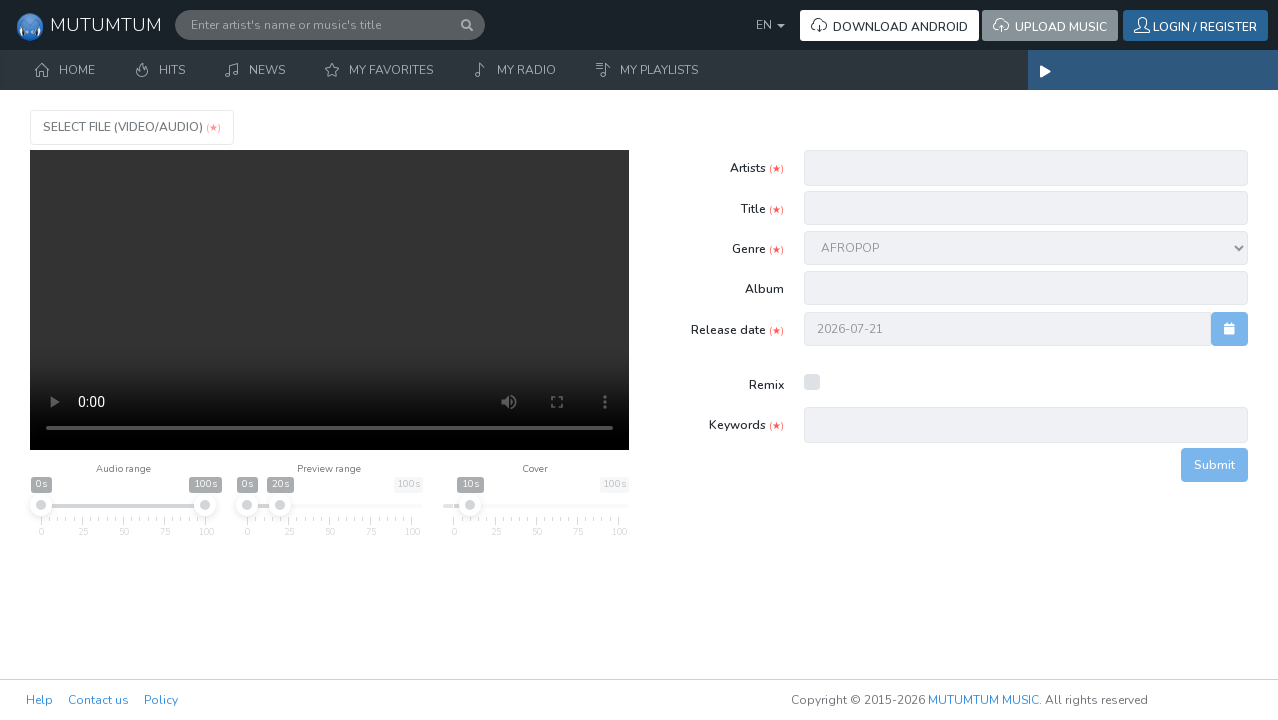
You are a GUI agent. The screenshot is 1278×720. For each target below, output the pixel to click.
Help (39, 700)
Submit (1214, 465)
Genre (758, 249)
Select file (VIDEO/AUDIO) (132, 127)
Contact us (98, 700)
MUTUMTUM (88, 27)
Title (762, 209)
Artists (757, 168)
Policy (161, 700)
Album (764, 289)
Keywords (746, 425)
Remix (766, 385)
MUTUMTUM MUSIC (983, 700)
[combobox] (1027, 168)
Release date (737, 330)
